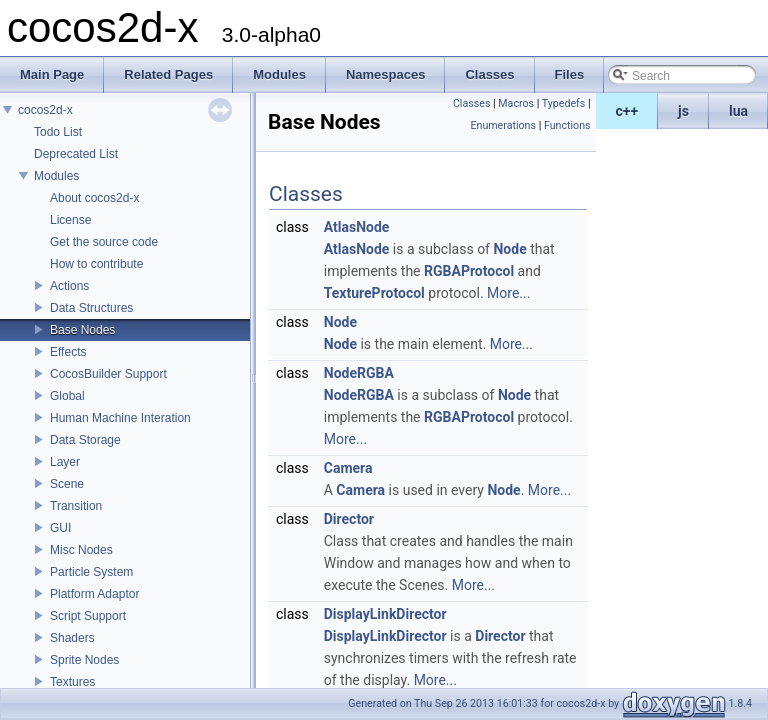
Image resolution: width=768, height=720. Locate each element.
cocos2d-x (45, 110)
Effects (68, 352)
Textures (72, 682)
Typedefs (564, 103)
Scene (67, 484)
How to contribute (96, 264)
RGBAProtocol (469, 271)
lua (738, 111)
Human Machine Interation (120, 418)
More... (508, 293)
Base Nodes (82, 330)
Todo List (58, 132)
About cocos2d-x (94, 198)
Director (349, 519)
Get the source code (104, 242)
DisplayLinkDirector (385, 614)
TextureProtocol (374, 293)
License (70, 220)
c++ (627, 111)
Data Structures (91, 308)
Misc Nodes (81, 550)
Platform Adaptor (94, 594)
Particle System (91, 572)
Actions (69, 286)
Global (67, 396)
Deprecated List (76, 154)
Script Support (88, 616)
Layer (65, 462)
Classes (471, 103)
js (683, 111)
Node (509, 249)
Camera (348, 468)
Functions (567, 125)
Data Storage (85, 440)
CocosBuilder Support (108, 374)
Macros (516, 103)
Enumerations (503, 125)
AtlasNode (357, 227)
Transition (76, 506)
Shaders (72, 638)
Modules (56, 176)
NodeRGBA (359, 373)
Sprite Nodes (84, 660)
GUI (60, 528)
